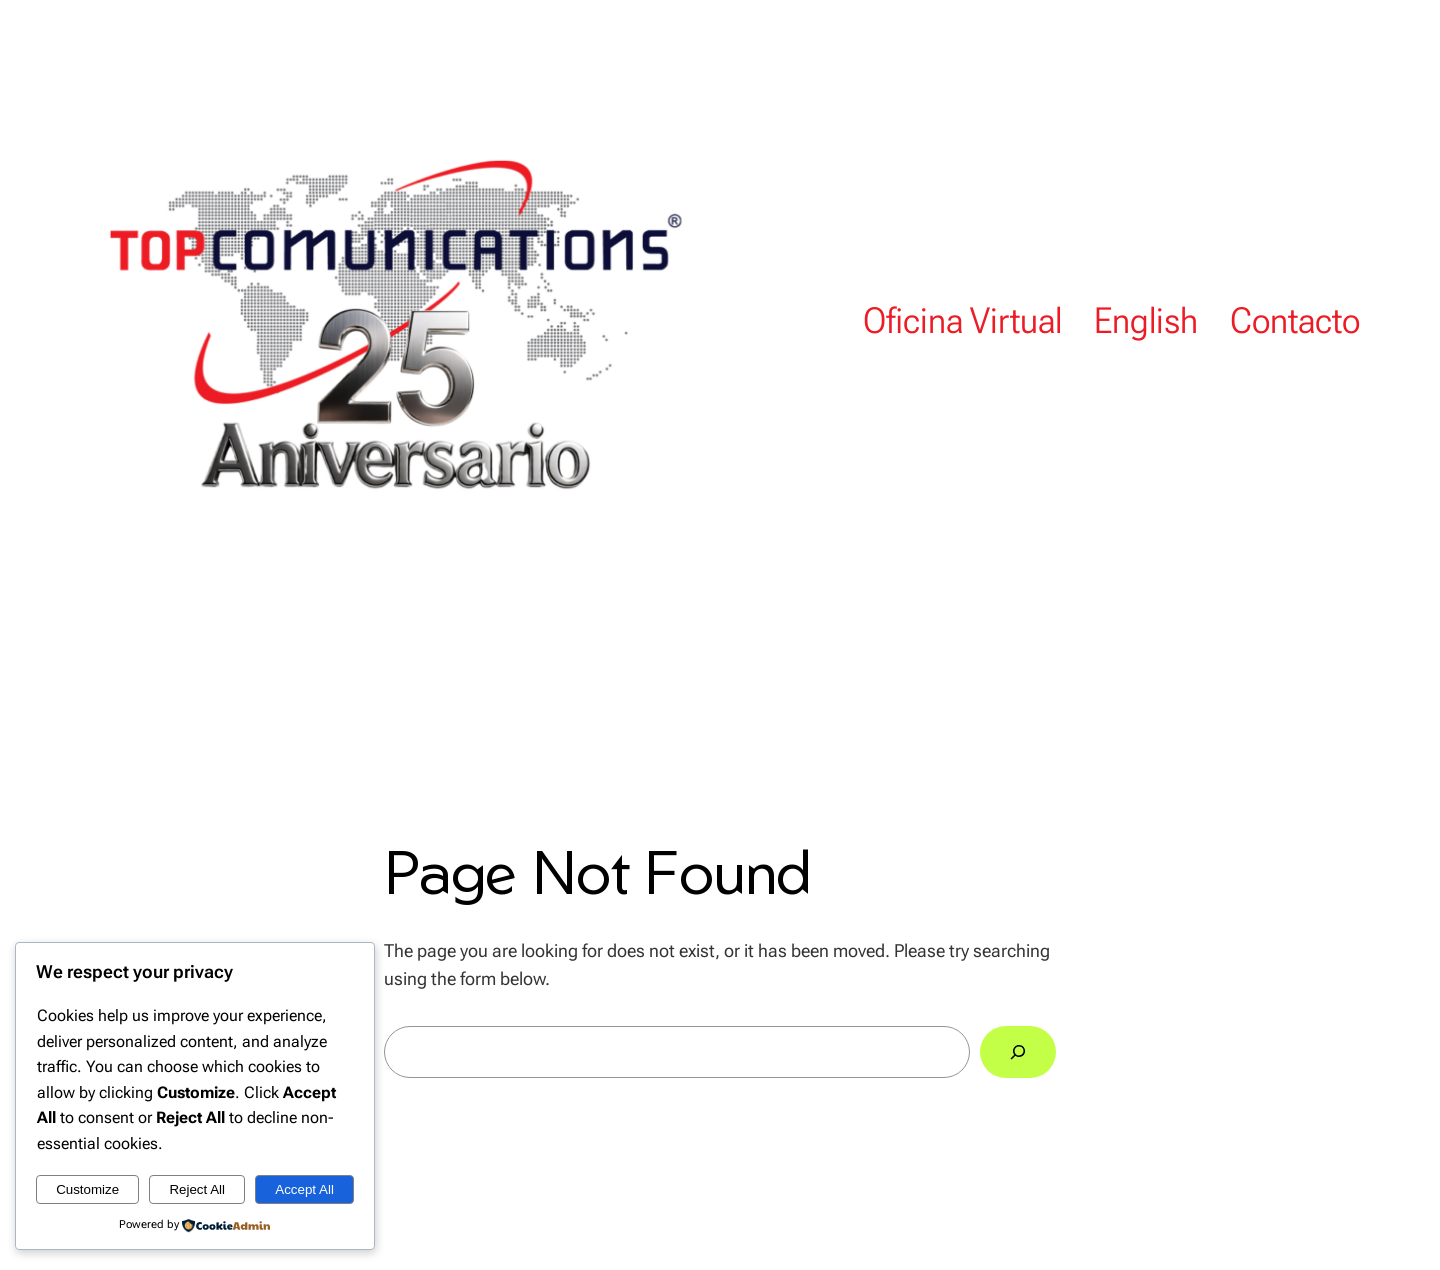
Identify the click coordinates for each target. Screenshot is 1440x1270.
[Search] (1018, 1052)
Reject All (197, 1189)
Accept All (304, 1189)
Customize (87, 1189)
